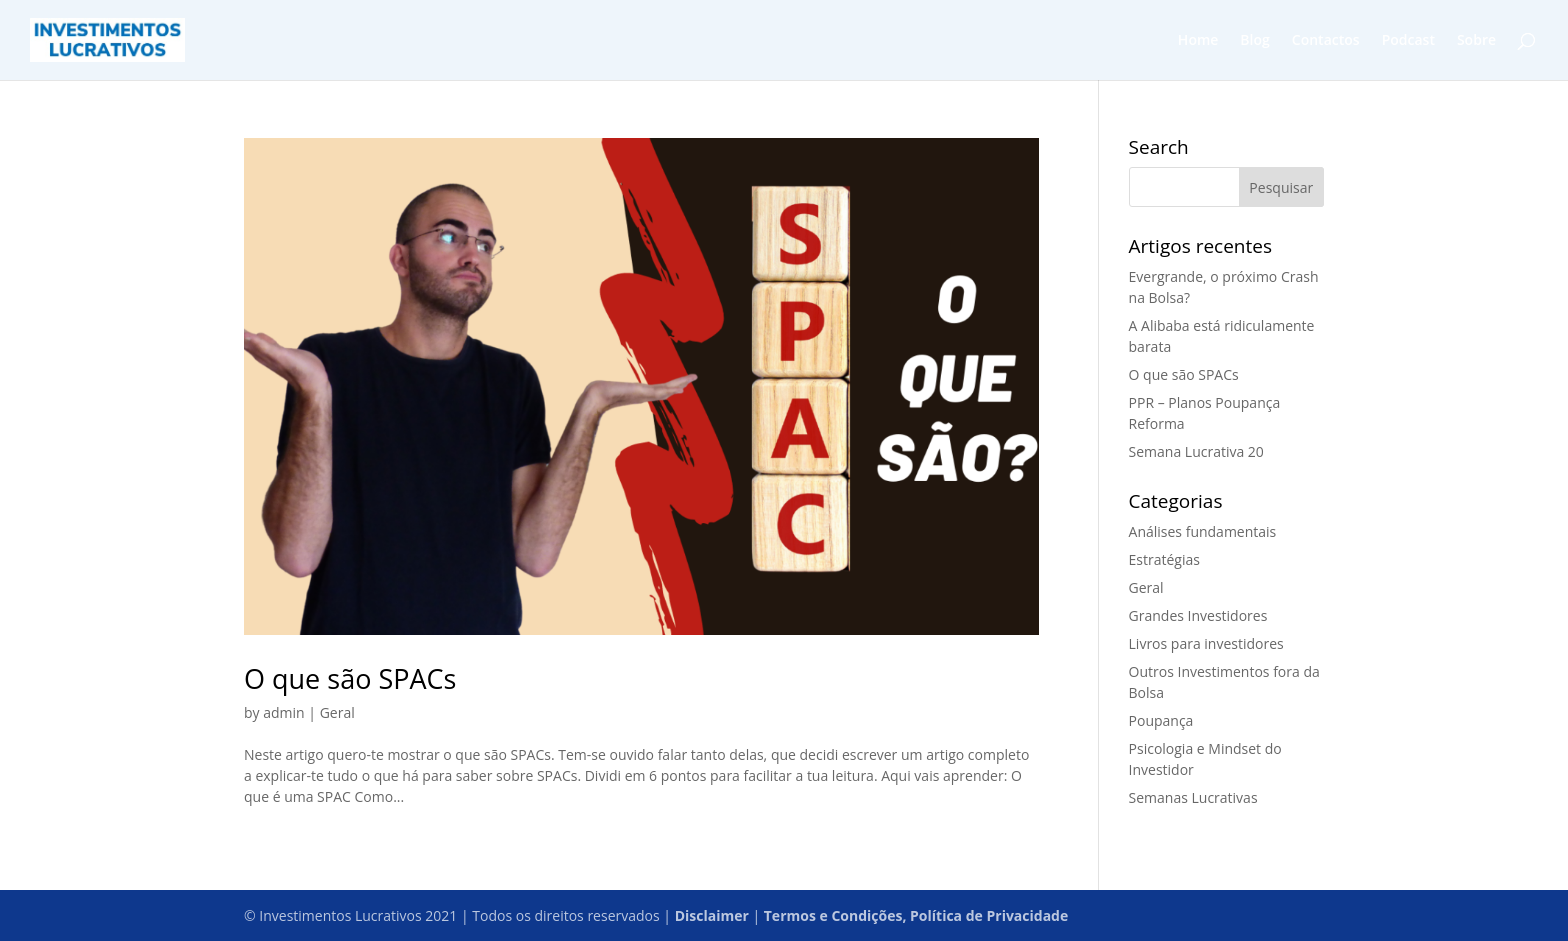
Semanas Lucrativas (1193, 797)
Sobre (1476, 41)
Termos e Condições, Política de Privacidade (916, 915)
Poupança (1161, 720)
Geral (337, 712)
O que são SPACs (350, 678)
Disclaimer (712, 915)
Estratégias (1164, 559)
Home (1198, 41)
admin (283, 712)
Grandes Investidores (1198, 615)
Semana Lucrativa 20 (1196, 451)
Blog (1254, 41)
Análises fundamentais (1203, 531)
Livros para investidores (1206, 643)
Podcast (1408, 41)
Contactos (1326, 41)
